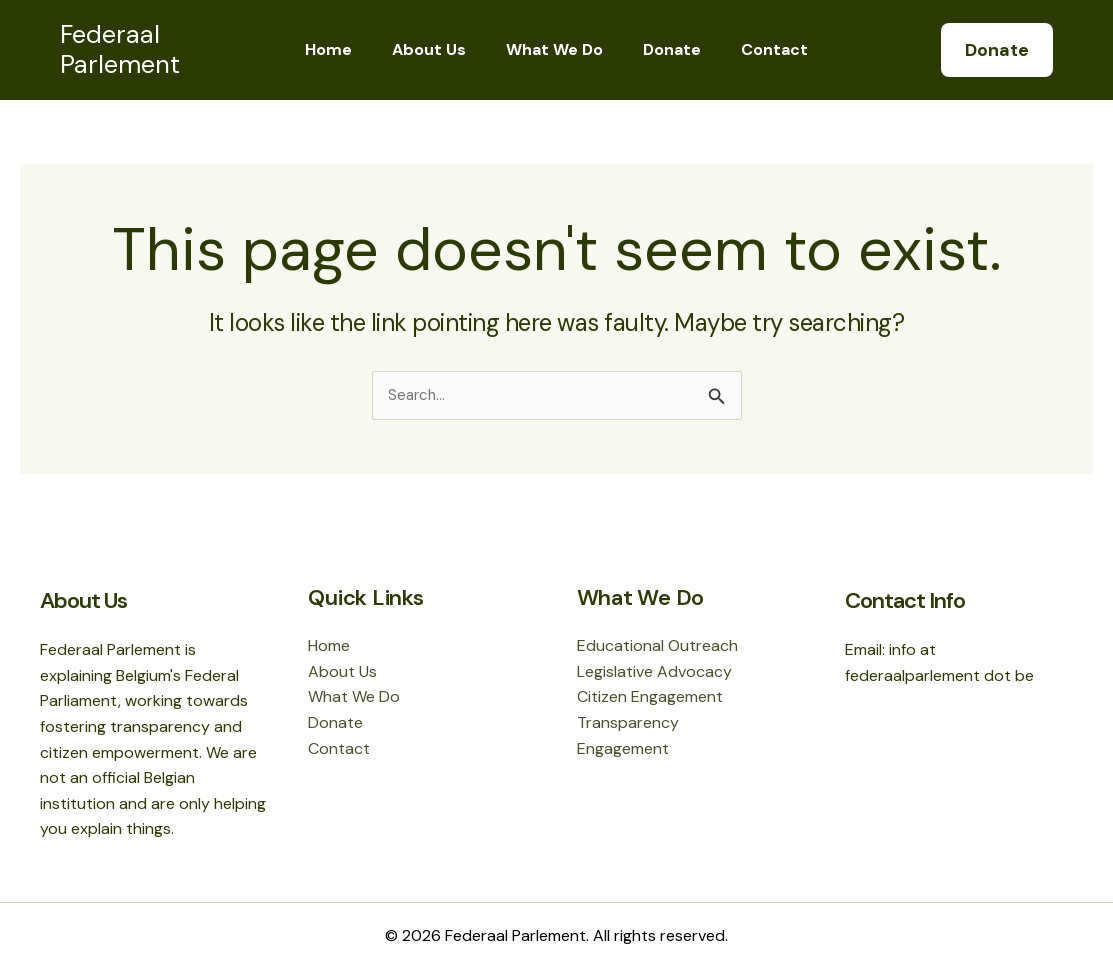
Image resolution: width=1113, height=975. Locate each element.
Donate (664, 49)
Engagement (623, 748)
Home (344, 49)
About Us (437, 49)
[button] (997, 50)
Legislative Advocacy (654, 671)
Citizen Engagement (650, 696)
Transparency (628, 722)
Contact (758, 49)
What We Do (554, 49)
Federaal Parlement (120, 49)
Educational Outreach (657, 645)
